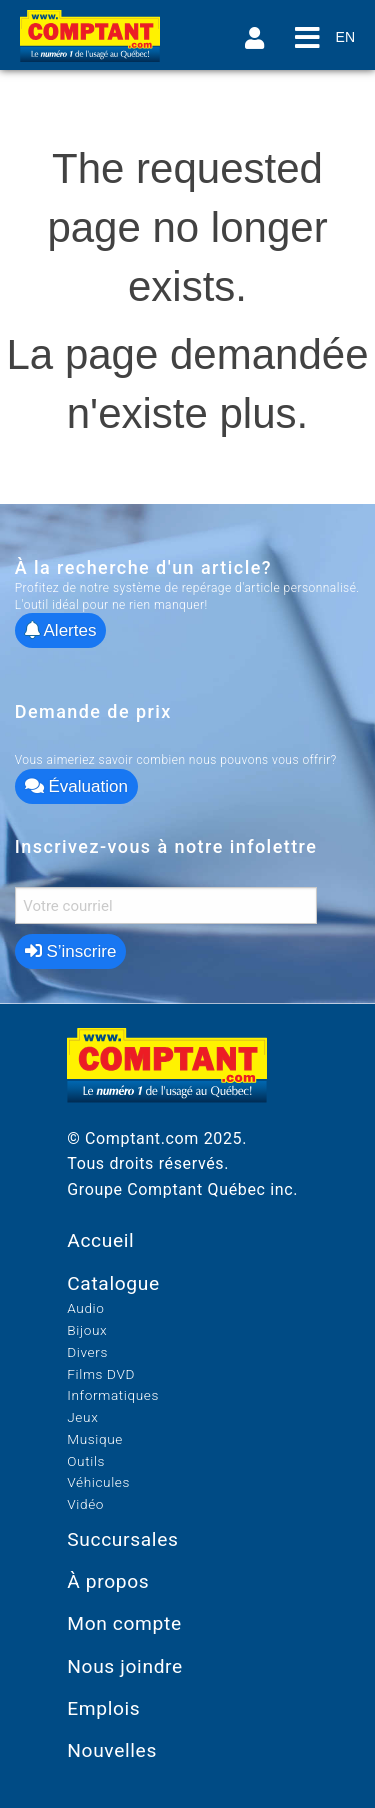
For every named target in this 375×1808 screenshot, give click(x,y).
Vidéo (85, 1504)
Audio (85, 1308)
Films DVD (101, 1374)
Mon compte (124, 1623)
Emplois (103, 1708)
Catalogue (113, 1283)
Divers (87, 1352)
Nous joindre (125, 1666)
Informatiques (113, 1395)
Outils (86, 1461)
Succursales (122, 1539)
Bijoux (87, 1330)
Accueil (100, 1240)
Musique (95, 1439)
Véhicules (98, 1482)
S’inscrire (71, 951)
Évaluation (76, 786)
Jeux (82, 1417)
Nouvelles (112, 1750)
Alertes (61, 630)
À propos (108, 1581)
